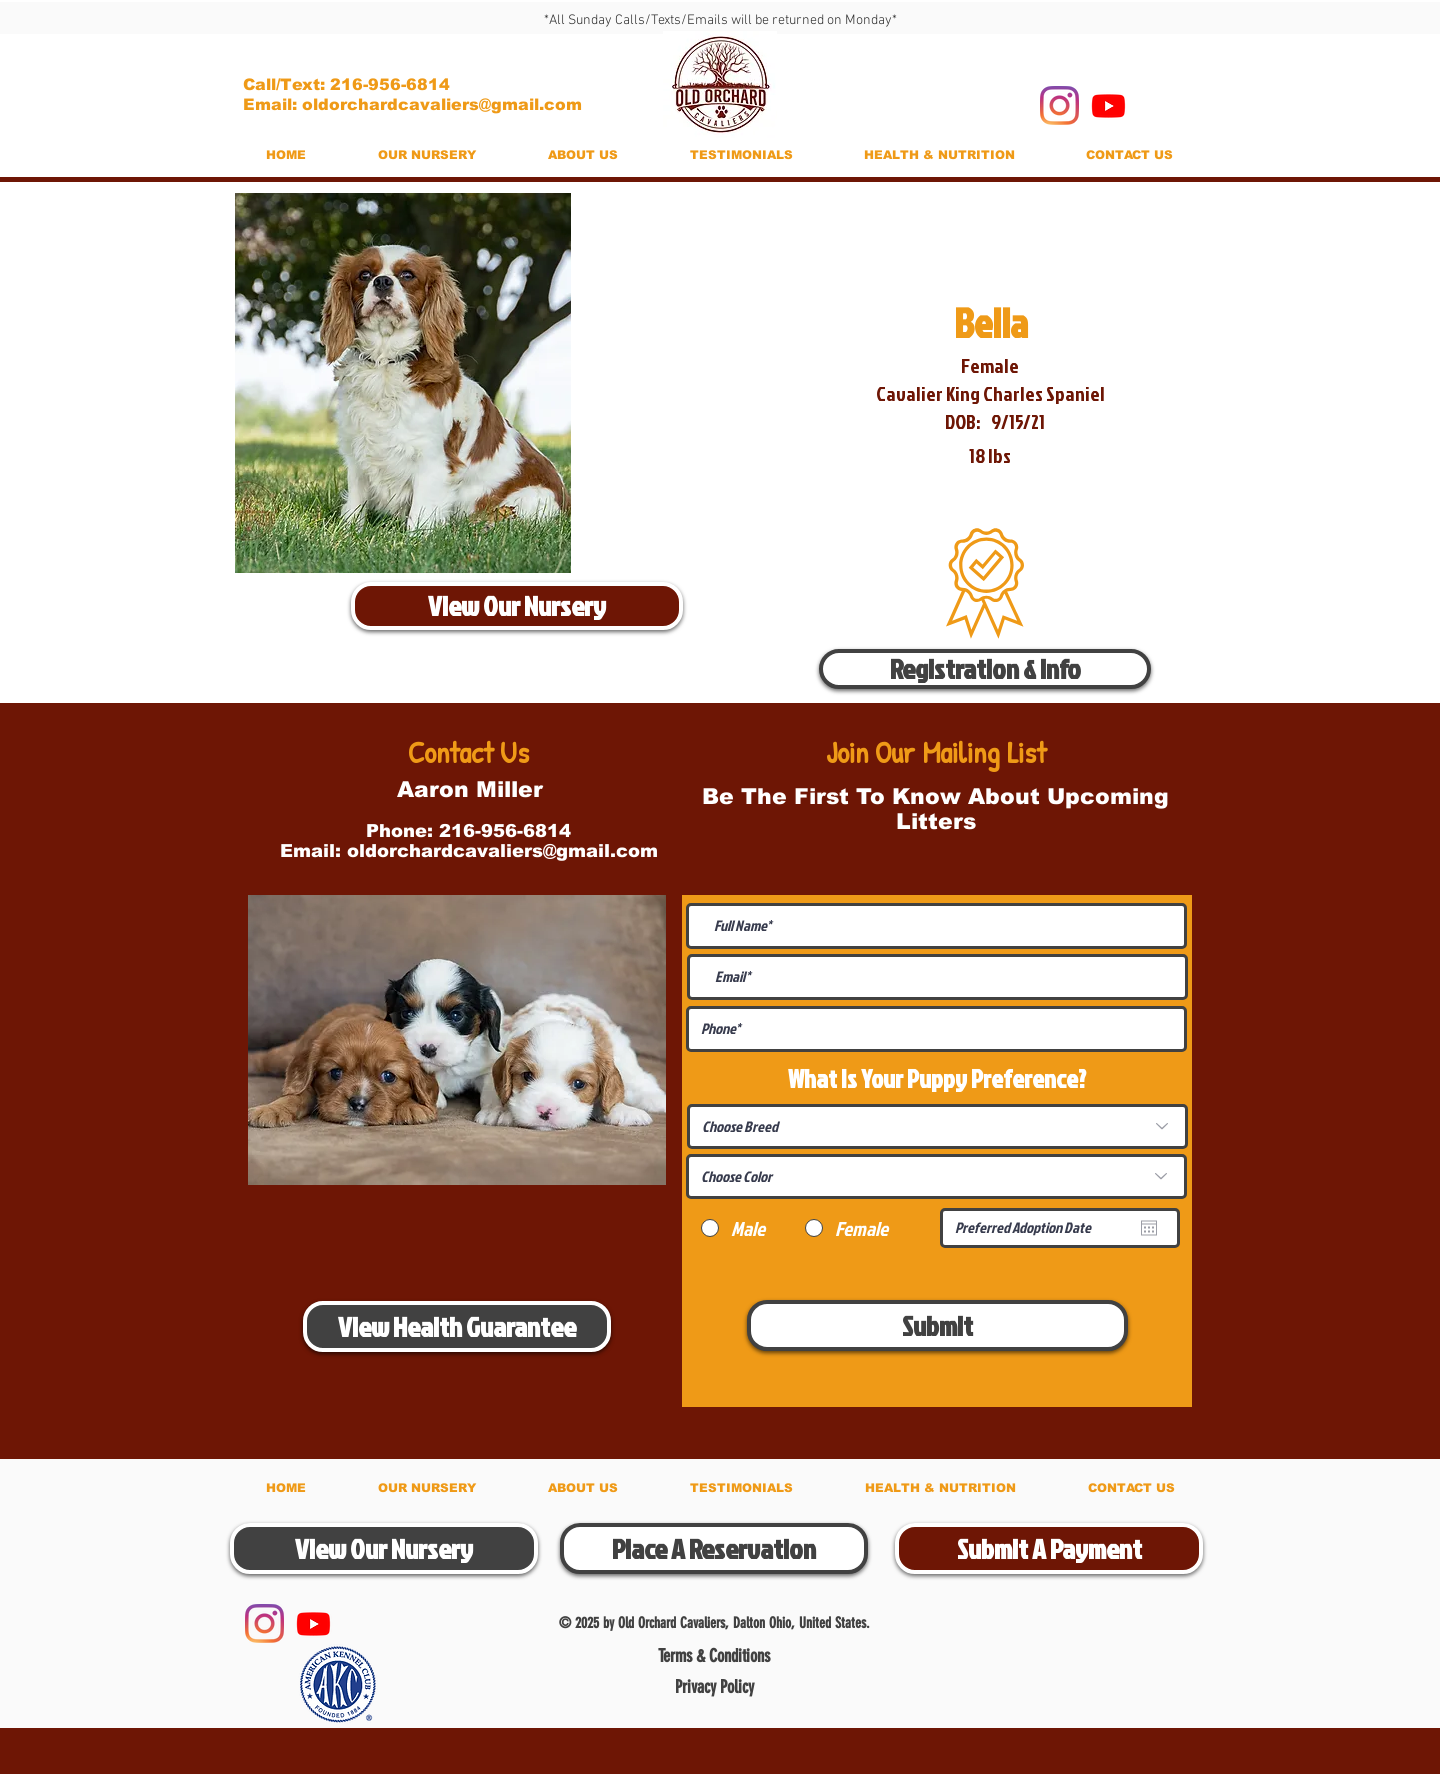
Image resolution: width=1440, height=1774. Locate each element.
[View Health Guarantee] (457, 1326)
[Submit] (937, 1325)
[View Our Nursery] (517, 606)
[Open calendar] (1149, 1228)
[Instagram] (1059, 105)
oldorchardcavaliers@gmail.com (502, 851)
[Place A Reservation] (714, 1548)
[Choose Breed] (937, 1126)
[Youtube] (1108, 105)
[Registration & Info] (985, 669)
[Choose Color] (936, 1176)
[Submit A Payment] (1049, 1548)
